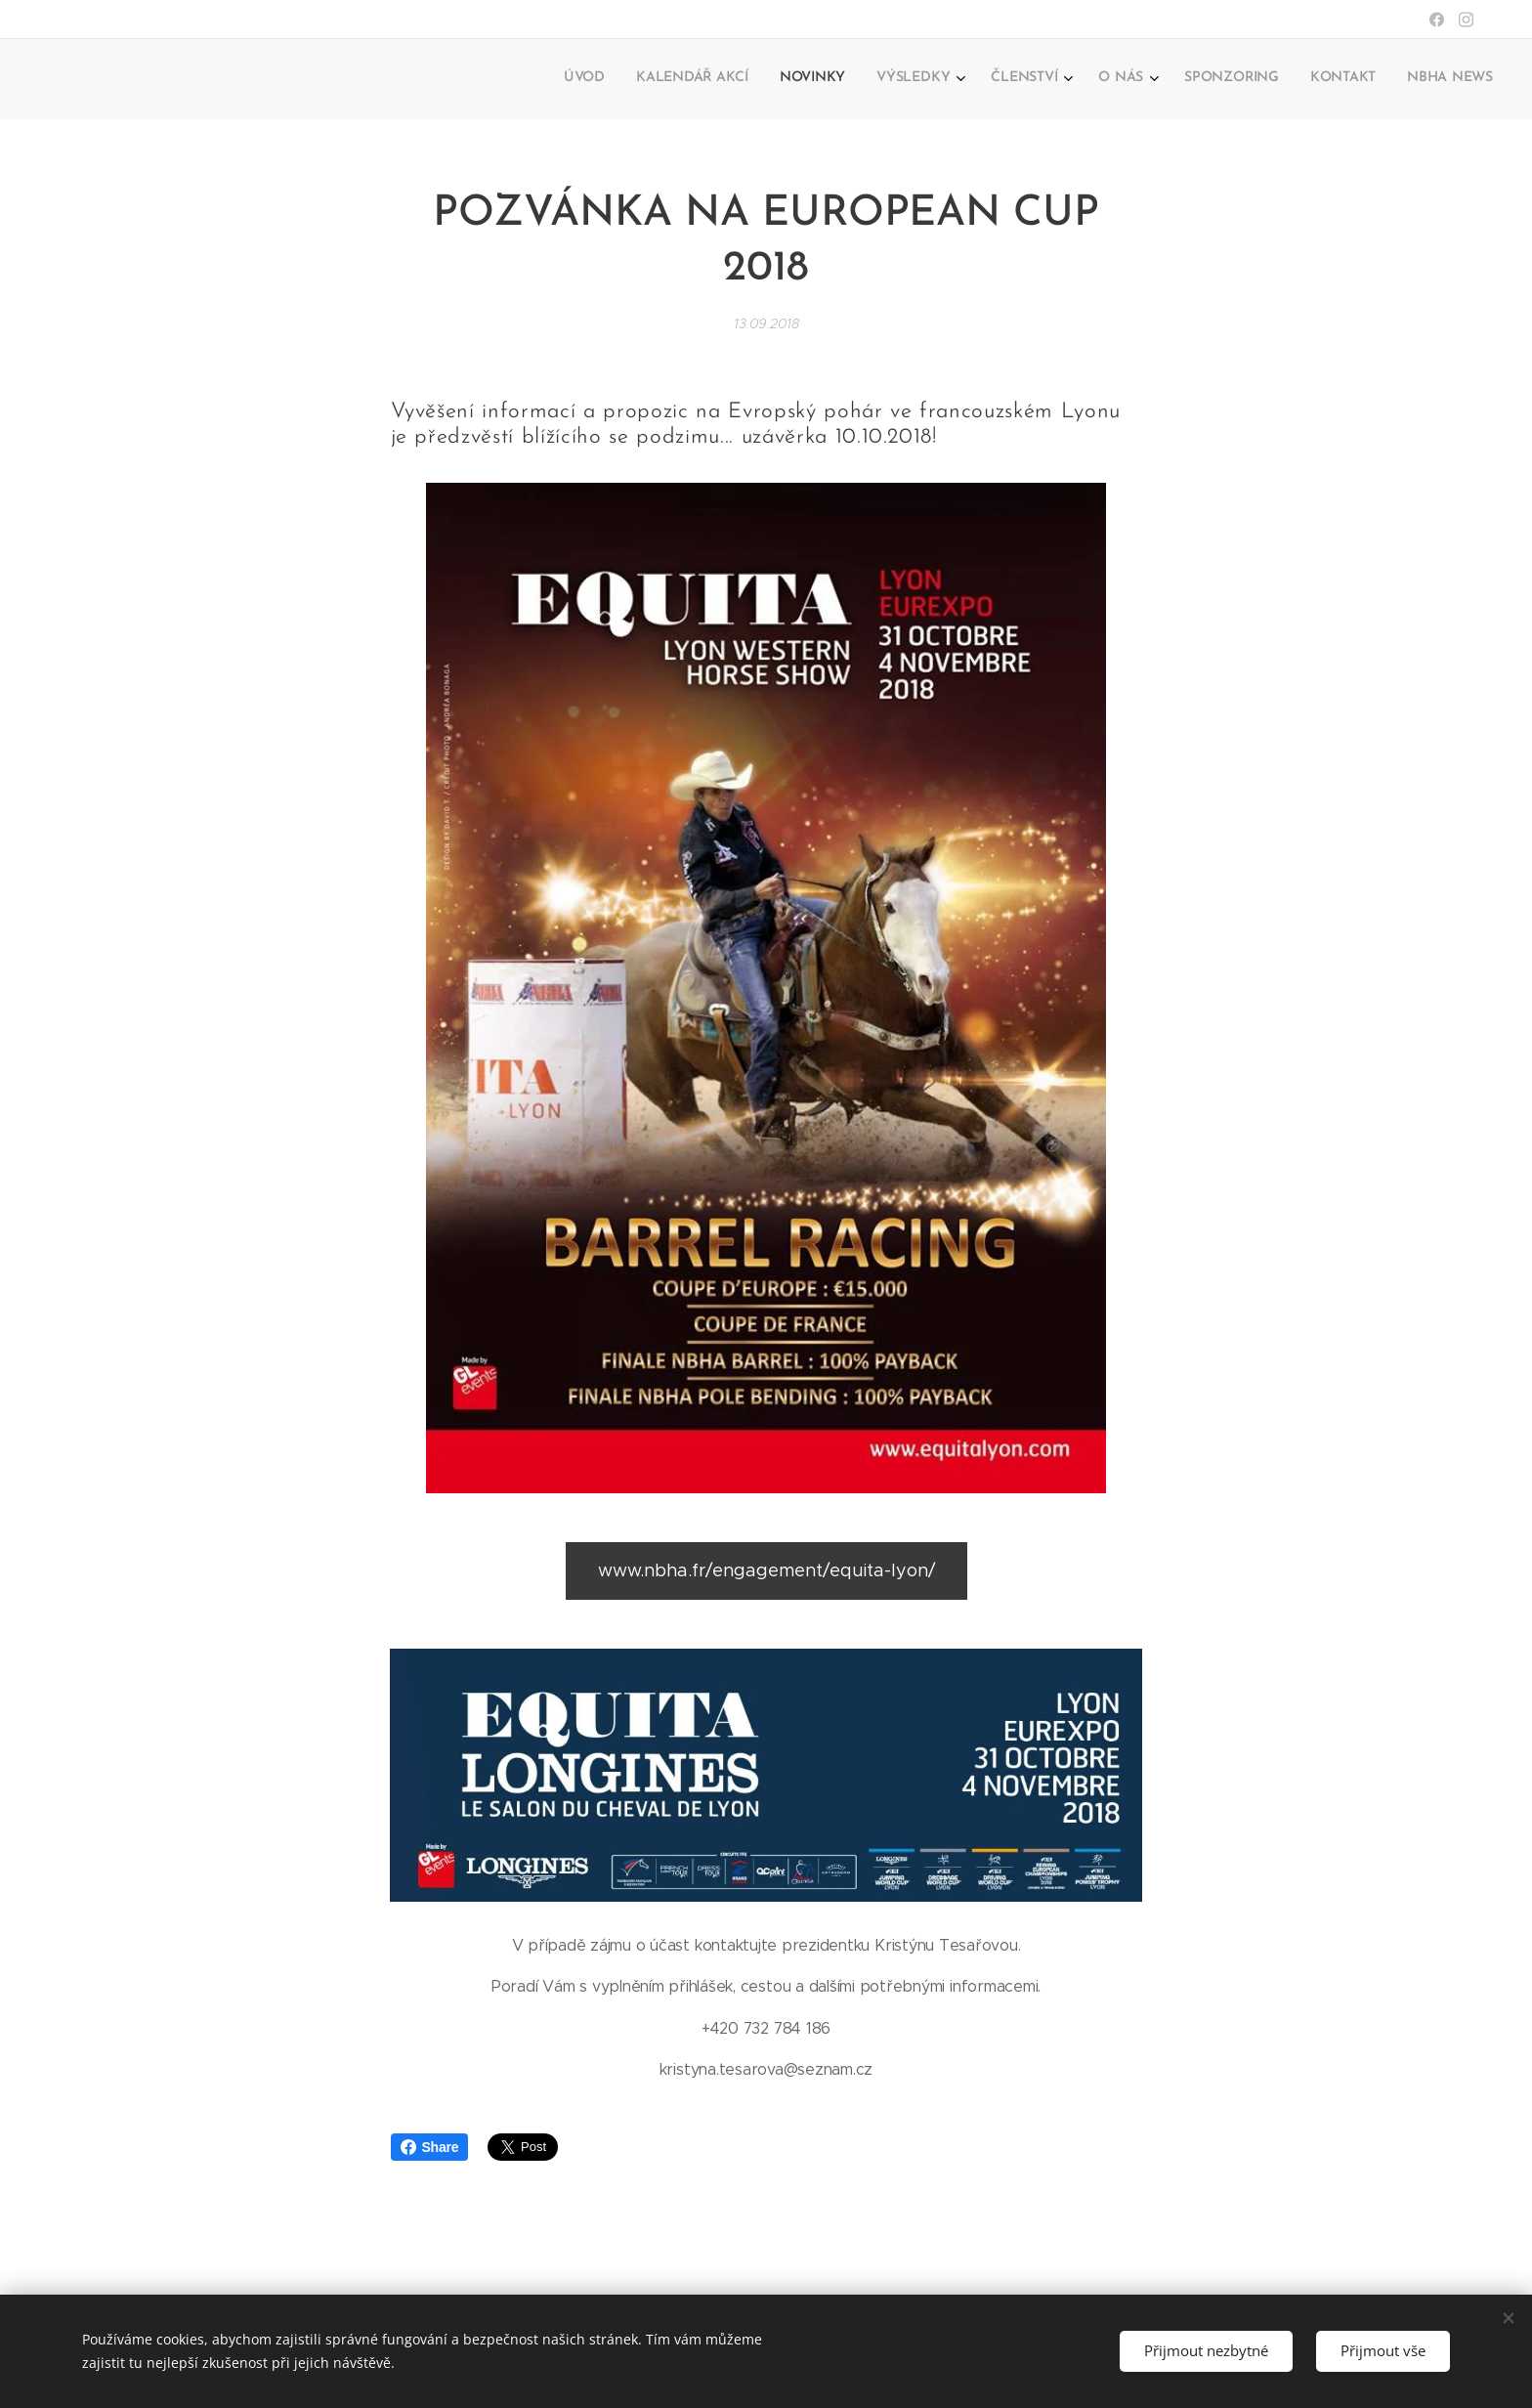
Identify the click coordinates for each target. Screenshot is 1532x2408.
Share (430, 2147)
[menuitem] (1219, 79)
